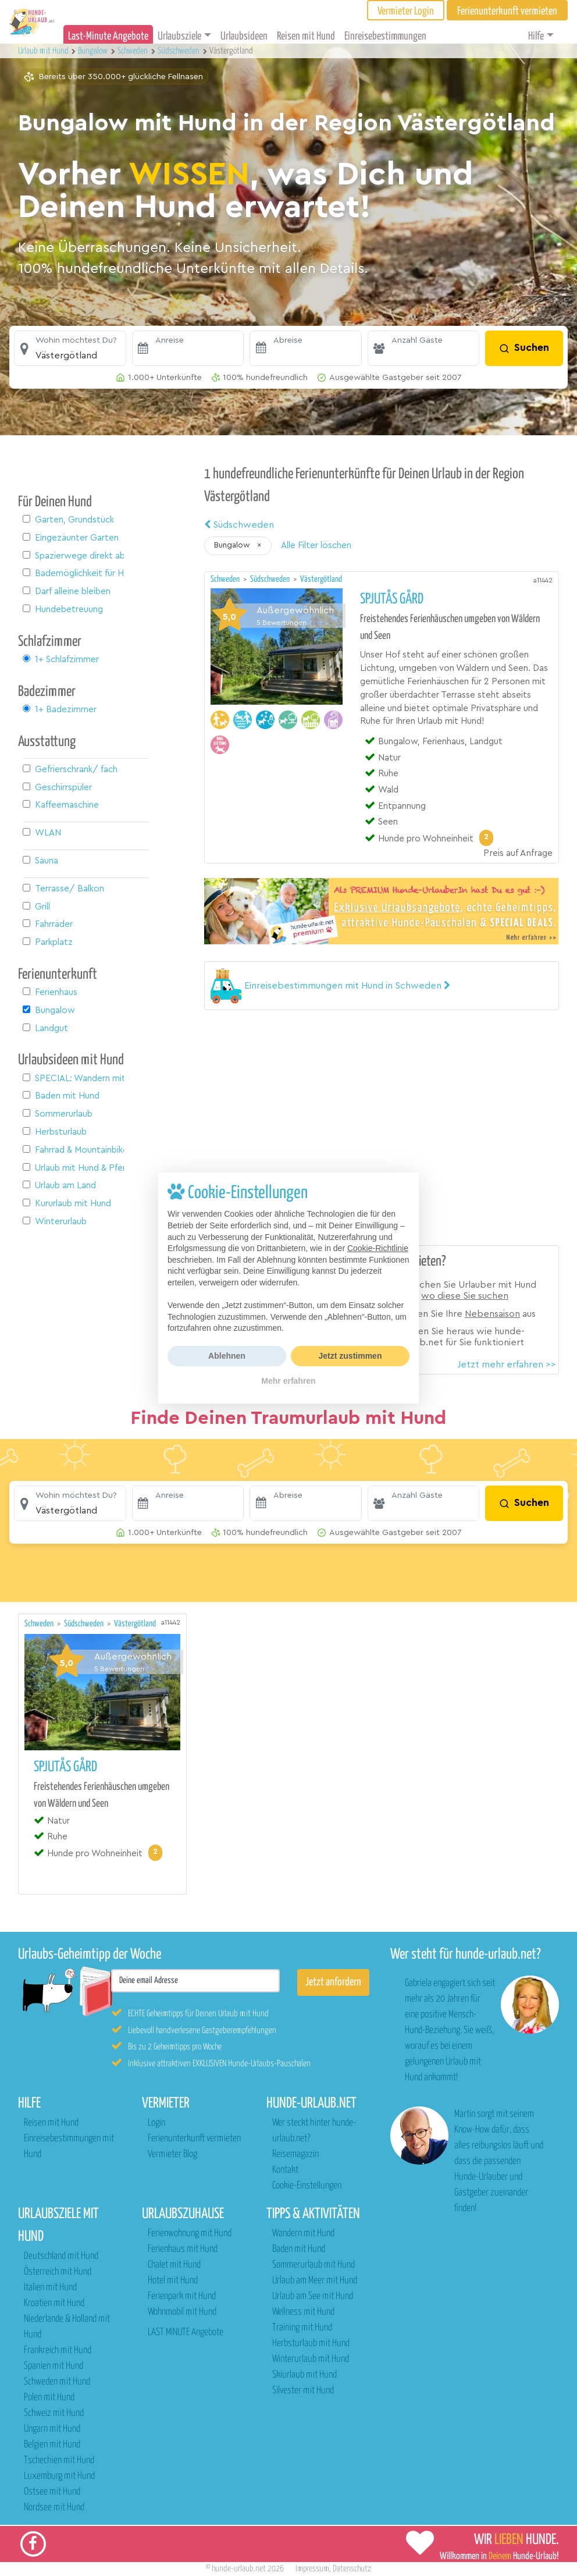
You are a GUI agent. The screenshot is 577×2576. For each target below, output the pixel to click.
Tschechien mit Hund (59, 2460)
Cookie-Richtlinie (377, 1248)
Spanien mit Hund (53, 2366)
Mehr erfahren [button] (288, 1380)
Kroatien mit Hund (54, 2303)
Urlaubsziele (179, 36)
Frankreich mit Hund (57, 2350)
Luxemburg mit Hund (59, 2476)
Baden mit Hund (298, 2249)
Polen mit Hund (49, 2398)
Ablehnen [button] (226, 1355)
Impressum (312, 2568)
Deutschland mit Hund (61, 2256)
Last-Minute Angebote (108, 36)
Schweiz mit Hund (54, 2413)
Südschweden (239, 525)
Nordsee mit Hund (54, 2508)
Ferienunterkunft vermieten (194, 2139)
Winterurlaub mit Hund (310, 2359)
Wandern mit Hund (303, 2234)
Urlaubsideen (244, 36)
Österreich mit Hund (57, 2272)
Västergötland (321, 579)
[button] (70, 349)
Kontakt (285, 2170)
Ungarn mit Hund (52, 2429)
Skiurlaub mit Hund (304, 2375)
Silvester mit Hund (303, 2391)
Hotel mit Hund (173, 2281)
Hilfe (536, 36)
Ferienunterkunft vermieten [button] (507, 11)
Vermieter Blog (172, 2154)
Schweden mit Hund (57, 2382)
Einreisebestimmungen (385, 36)
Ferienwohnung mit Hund (189, 2234)
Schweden (226, 579)
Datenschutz (352, 2568)
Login (156, 2123)
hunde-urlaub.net (239, 2568)
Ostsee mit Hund (52, 2492)
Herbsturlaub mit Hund (311, 2343)
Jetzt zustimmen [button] (350, 1355)
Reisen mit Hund (306, 36)
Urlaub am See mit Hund (312, 2296)
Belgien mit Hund (52, 2445)
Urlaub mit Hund (44, 51)
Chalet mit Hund (174, 2265)
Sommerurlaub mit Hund (313, 2265)
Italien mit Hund (50, 2288)
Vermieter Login (405, 11)
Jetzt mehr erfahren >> (506, 1364)
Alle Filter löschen (316, 545)
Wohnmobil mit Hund (182, 2312)
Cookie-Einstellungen (306, 2186)
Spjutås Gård (391, 599)
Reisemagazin (295, 2154)
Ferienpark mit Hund (182, 2296)
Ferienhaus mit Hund (183, 2249)
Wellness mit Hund (303, 2312)
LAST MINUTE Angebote (185, 2332)
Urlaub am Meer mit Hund (314, 2281)
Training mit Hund (302, 2328)
